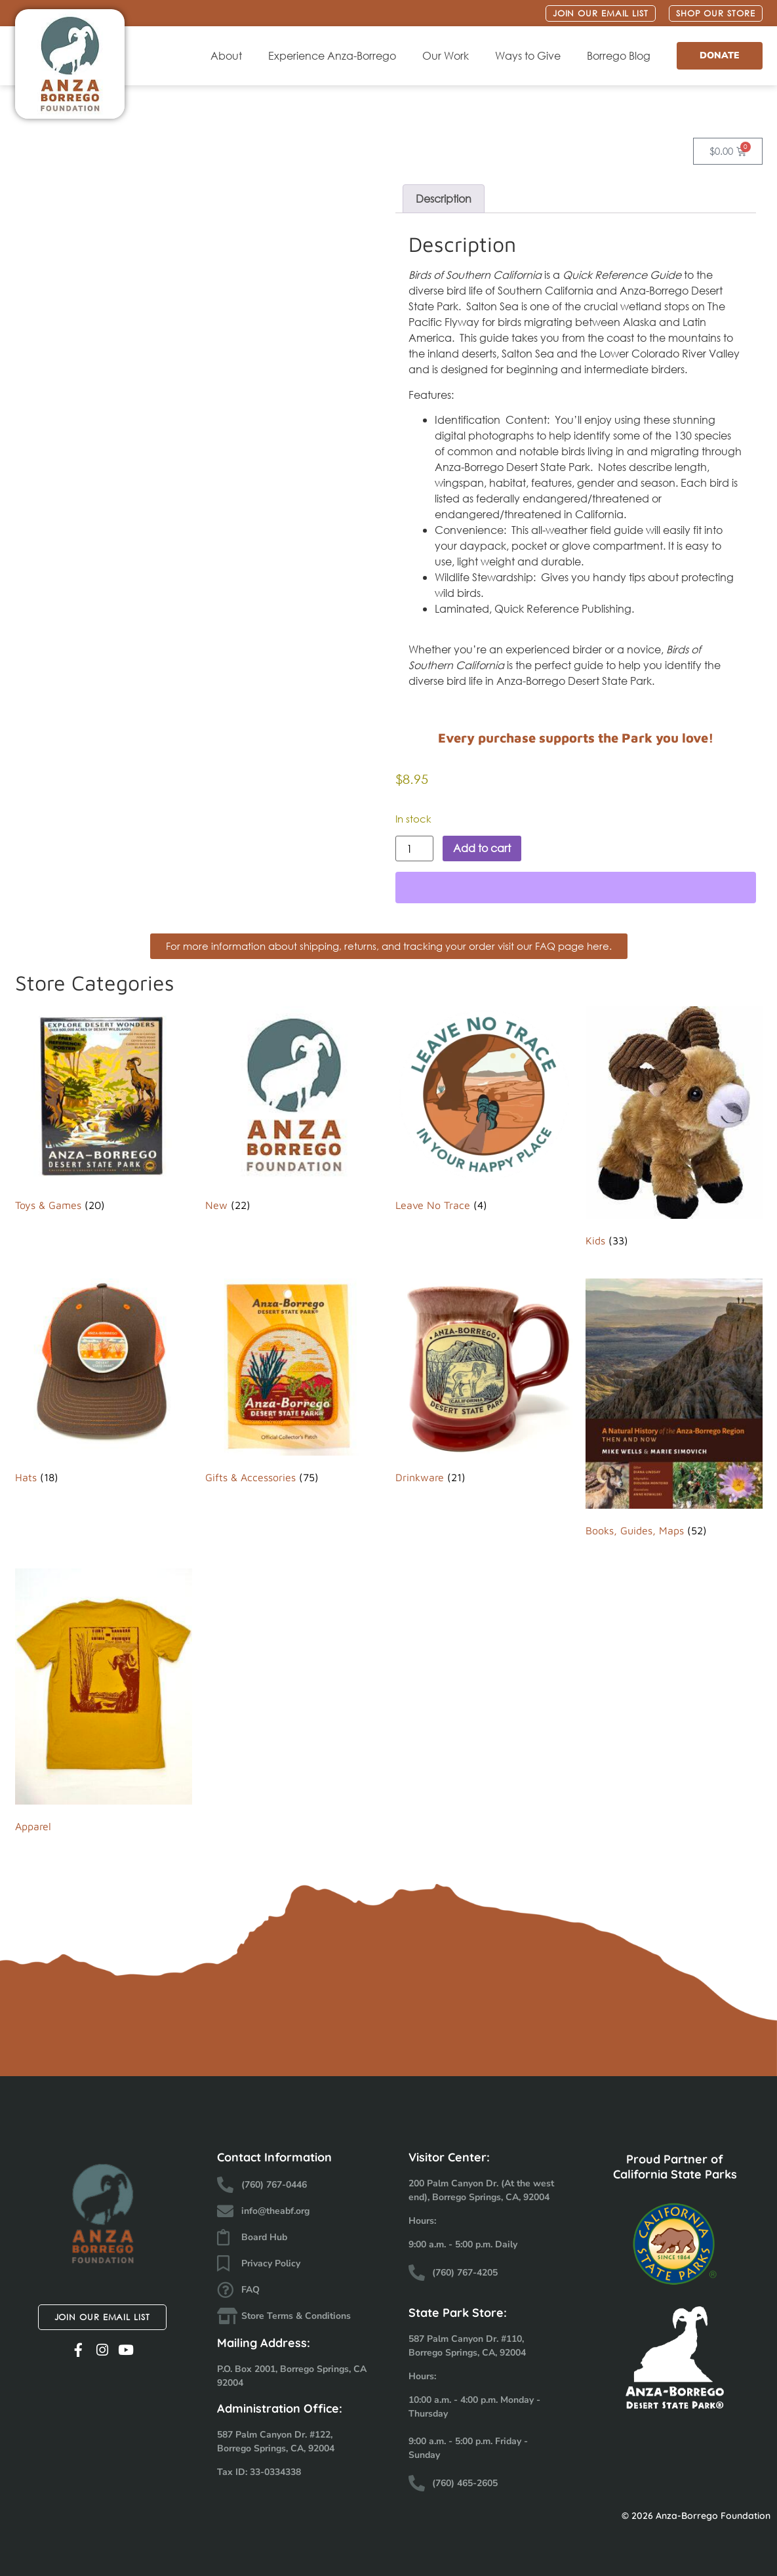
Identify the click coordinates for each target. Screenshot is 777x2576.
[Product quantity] (414, 848)
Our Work (445, 55)
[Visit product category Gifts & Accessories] (293, 1383)
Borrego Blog (618, 55)
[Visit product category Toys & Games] (103, 1111)
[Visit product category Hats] (103, 1383)
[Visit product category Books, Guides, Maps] (674, 1410)
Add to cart (482, 848)
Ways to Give (528, 55)
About (226, 55)
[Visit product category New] (293, 1111)
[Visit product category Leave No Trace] (483, 1111)
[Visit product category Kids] (674, 1129)
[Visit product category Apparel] (103, 1703)
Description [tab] (443, 198)
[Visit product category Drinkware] (483, 1383)
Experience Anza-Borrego (332, 55)
